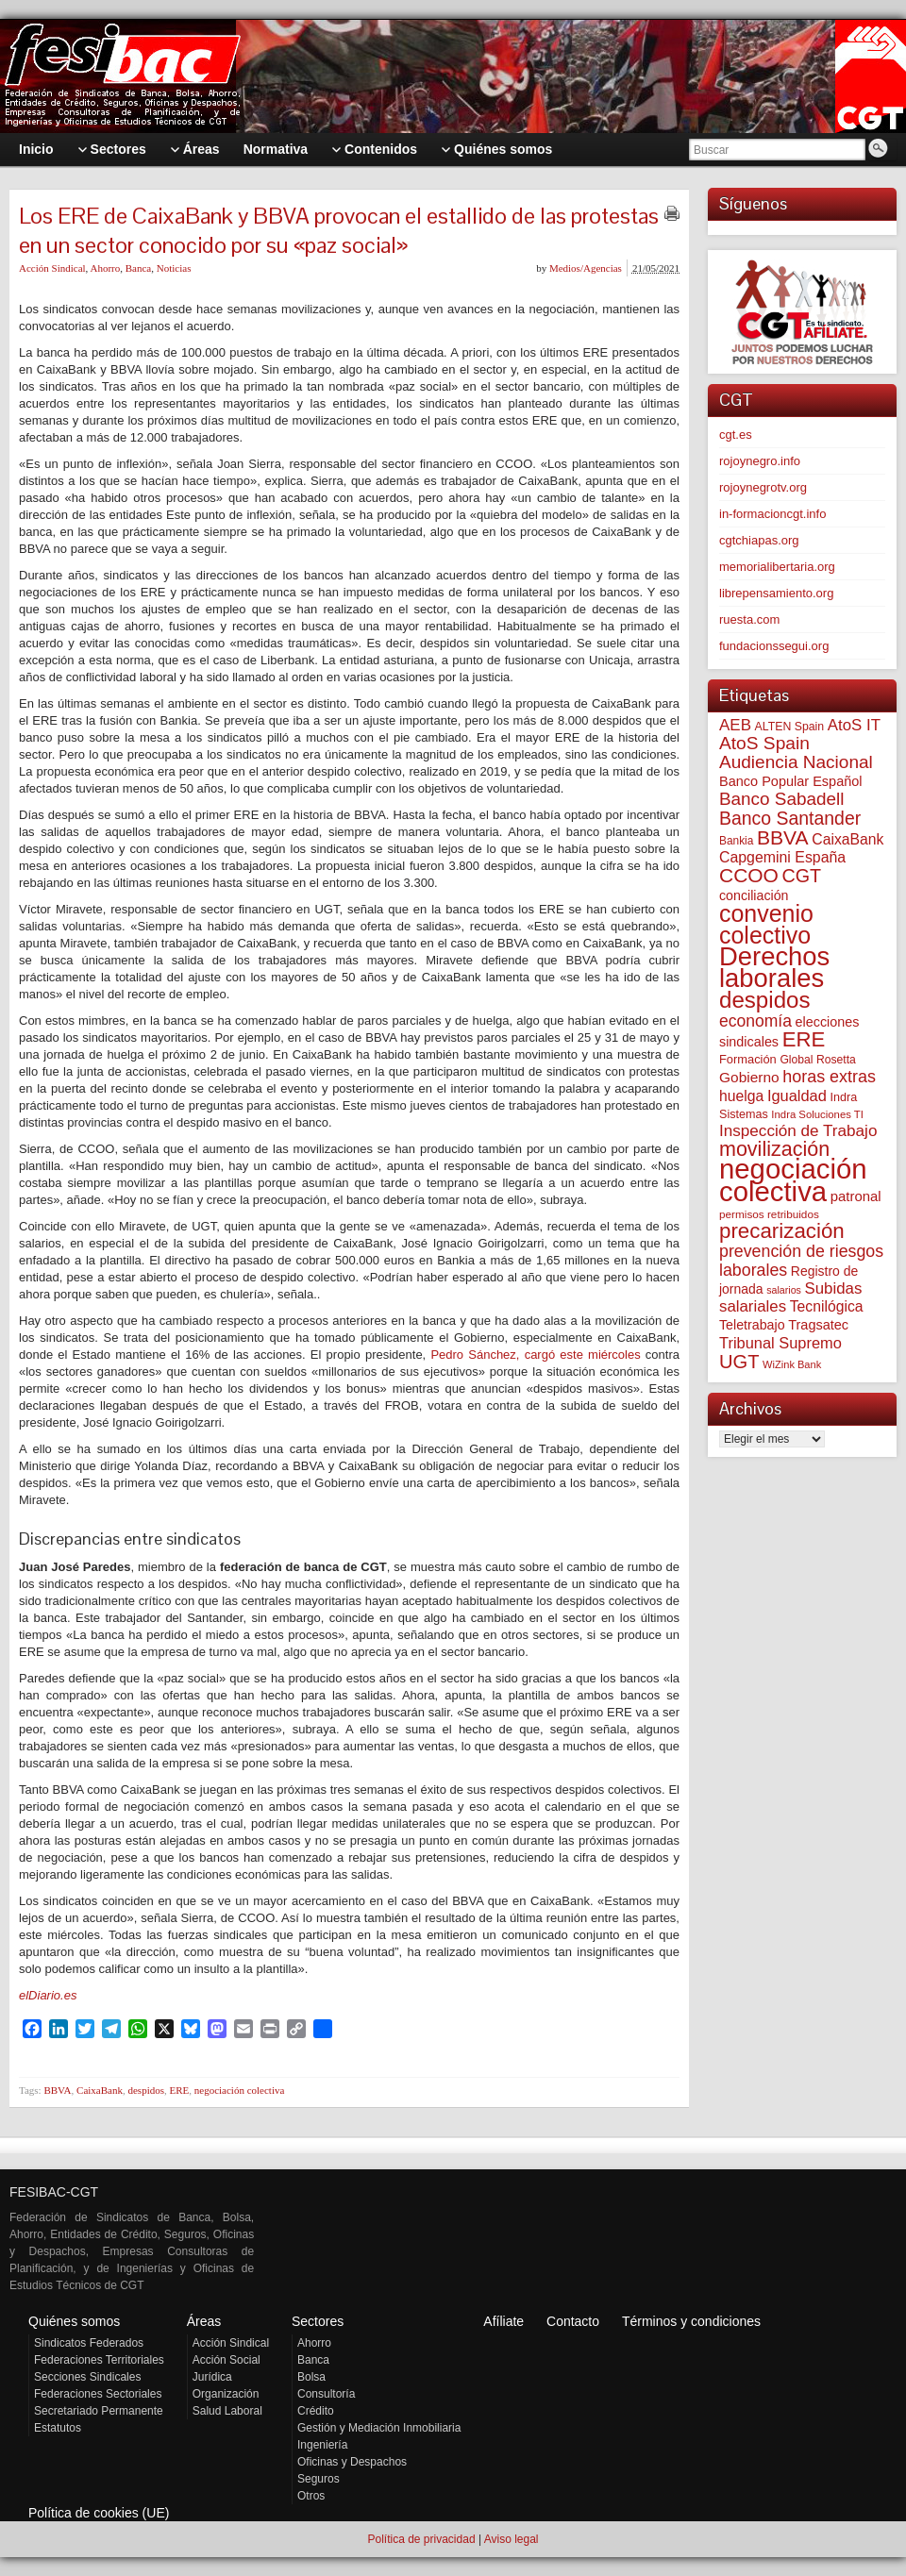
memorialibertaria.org (777, 567)
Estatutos (57, 2427)
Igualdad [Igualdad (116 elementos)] (797, 1095)
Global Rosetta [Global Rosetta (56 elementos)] (817, 1059)
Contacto (572, 2321)
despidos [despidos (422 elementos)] (765, 999)
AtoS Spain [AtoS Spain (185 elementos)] (764, 743)
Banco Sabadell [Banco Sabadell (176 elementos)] (781, 799)
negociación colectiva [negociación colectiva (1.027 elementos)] (793, 1180)
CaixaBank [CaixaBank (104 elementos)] (847, 839)
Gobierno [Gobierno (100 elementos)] (749, 1077)
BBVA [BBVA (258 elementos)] (783, 837)
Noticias (174, 268)
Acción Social (226, 2360)
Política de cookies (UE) (98, 2512)
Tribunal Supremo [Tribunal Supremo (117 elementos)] (780, 1342)
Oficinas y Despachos (352, 2461)
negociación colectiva (239, 2090)
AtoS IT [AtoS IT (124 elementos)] (854, 725)
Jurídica (212, 2377)
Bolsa (311, 2377)
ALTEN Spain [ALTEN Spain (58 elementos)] (790, 726)
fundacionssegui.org (774, 646)
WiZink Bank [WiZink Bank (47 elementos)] (792, 1364)
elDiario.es (47, 1995)
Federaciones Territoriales (99, 2360)
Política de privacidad (421, 2539)
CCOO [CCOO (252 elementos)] (749, 875)
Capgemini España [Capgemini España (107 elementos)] (782, 857)
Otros (311, 2495)
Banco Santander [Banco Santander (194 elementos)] (790, 818)
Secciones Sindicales (87, 2377)
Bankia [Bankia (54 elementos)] (736, 840)
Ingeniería (322, 2444)
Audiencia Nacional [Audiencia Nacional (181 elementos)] (796, 762)
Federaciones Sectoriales (97, 2393)
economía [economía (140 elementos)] (755, 1021)
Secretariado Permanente (98, 2410)
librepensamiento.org (776, 593)
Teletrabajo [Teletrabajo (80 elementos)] (752, 1324)
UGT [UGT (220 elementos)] (739, 1361)
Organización (226, 2393)
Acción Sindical (52, 268)
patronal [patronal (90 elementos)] (855, 1196)
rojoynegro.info (759, 461)
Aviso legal (511, 2539)
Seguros (318, 2478)
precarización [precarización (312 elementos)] (782, 1231)
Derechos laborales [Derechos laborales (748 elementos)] (774, 967)
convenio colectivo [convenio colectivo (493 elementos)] (766, 924)
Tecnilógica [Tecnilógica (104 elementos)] (827, 1306)
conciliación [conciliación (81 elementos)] (754, 895)
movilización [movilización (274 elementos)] (774, 1149)
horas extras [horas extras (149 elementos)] (829, 1076)
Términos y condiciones (691, 2321)
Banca (138, 268)
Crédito (315, 2410)
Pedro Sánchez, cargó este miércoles (533, 1354)
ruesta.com (749, 619)
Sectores (318, 2321)
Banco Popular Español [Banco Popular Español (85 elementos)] (791, 781)
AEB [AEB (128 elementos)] (735, 725)
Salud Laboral (227, 2410)
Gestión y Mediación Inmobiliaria (379, 2427)
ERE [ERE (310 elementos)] (804, 1039)
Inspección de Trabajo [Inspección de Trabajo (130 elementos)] (798, 1131)
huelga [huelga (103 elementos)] (741, 1096)
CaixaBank (99, 2090)
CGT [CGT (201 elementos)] (802, 875)
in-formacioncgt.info (772, 514)
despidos (145, 2090)
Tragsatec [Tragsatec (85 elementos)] (818, 1324)
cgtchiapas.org (759, 540)
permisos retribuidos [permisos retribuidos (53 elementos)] (769, 1214)
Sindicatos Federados (88, 2343)
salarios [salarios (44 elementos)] (783, 1290)
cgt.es (735, 434)
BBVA (57, 2090)
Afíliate (503, 2321)
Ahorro (105, 268)
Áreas (204, 2321)
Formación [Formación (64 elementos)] (748, 1059)
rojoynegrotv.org (763, 487)
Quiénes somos (74, 2321)
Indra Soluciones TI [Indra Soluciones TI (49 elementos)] (817, 1114)
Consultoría (326, 2393)
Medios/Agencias (585, 268)
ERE (179, 2090)
